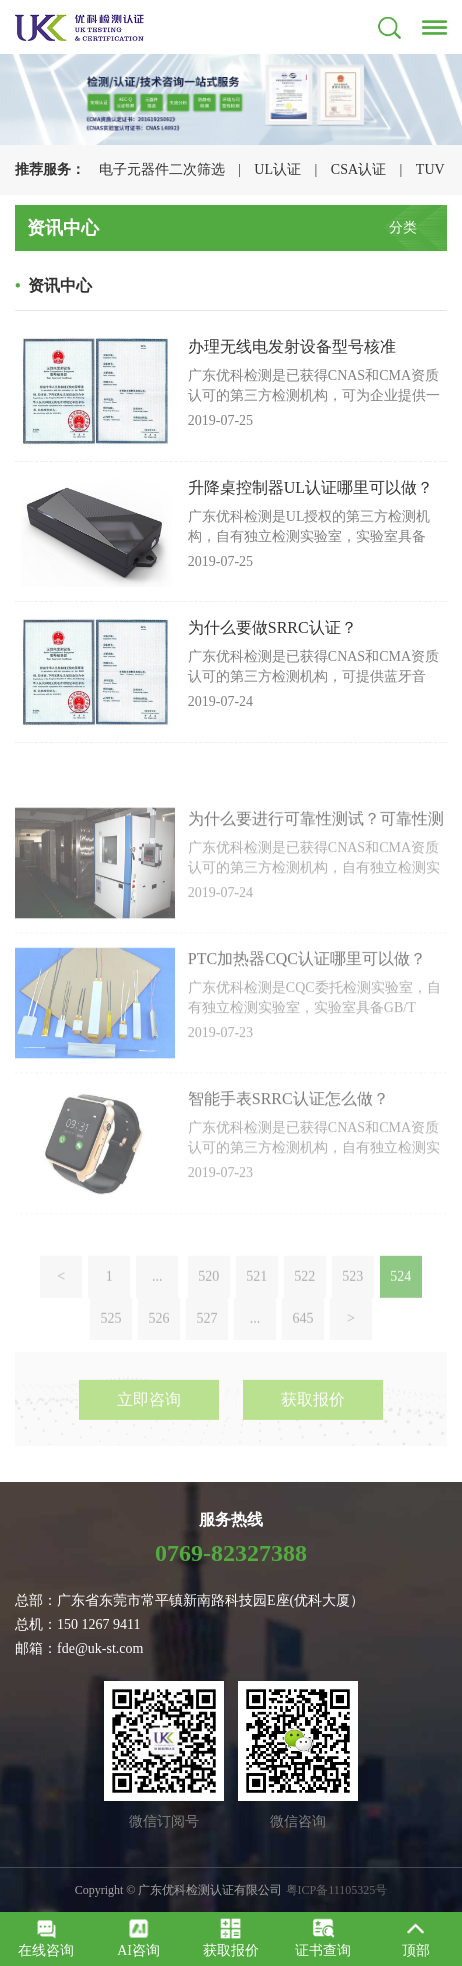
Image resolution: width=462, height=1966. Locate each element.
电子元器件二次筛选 (162, 169)
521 (256, 1315)
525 (111, 1357)
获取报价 (313, 1425)
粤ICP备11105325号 (337, 1890)
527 (207, 1357)
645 (303, 1357)
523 (352, 1315)
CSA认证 (358, 169)
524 (400, 1315)
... (157, 1315)
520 (208, 1315)
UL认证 (277, 169)
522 (304, 1315)
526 (159, 1357)
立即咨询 (149, 1425)
